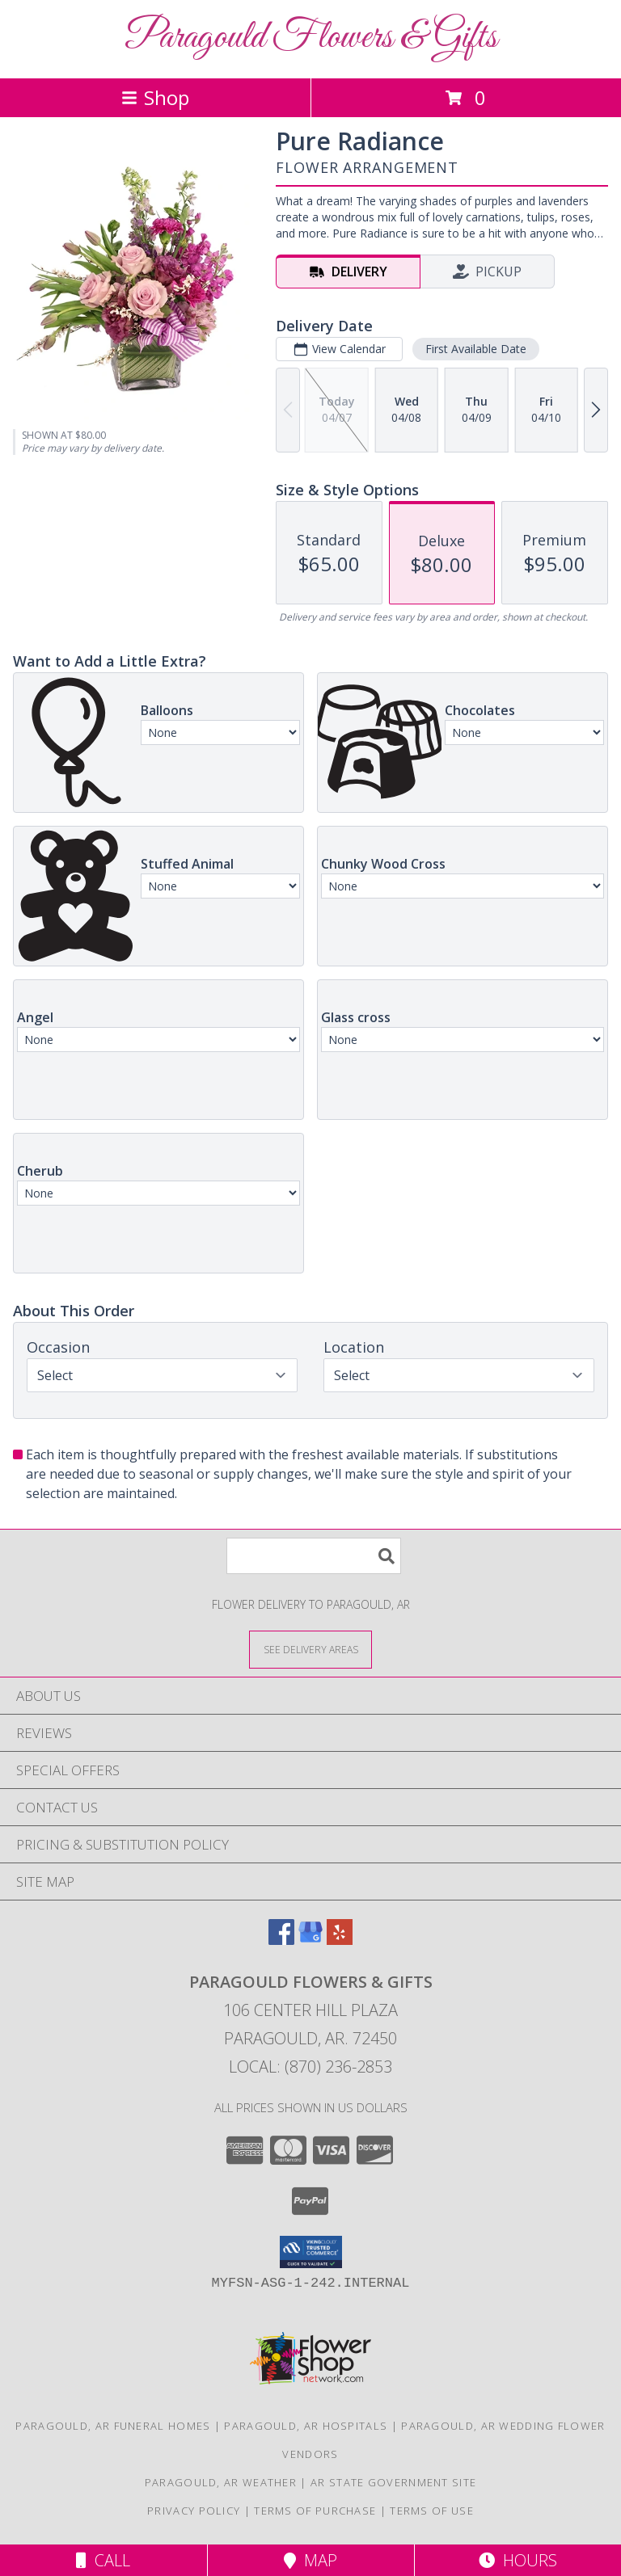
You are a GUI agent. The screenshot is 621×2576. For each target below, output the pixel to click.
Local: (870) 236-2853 (310, 2066)
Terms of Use (432, 2510)
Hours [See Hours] (518, 2560)
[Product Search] (313, 1556)
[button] (311, 2252)
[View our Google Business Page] (310, 1939)
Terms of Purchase (315, 2510)
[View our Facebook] (281, 1939)
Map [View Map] (310, 2560)
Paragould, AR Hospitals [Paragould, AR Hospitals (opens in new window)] (305, 2425)
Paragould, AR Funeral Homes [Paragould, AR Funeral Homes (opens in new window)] (112, 2425)
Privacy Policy (193, 2510)
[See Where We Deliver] (310, 1648)
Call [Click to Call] (103, 2560)
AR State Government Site (393, 2482)
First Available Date (475, 348)
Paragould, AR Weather (221, 2482)
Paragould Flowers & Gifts (311, 37)
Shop (155, 97)
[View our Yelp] (340, 1939)
